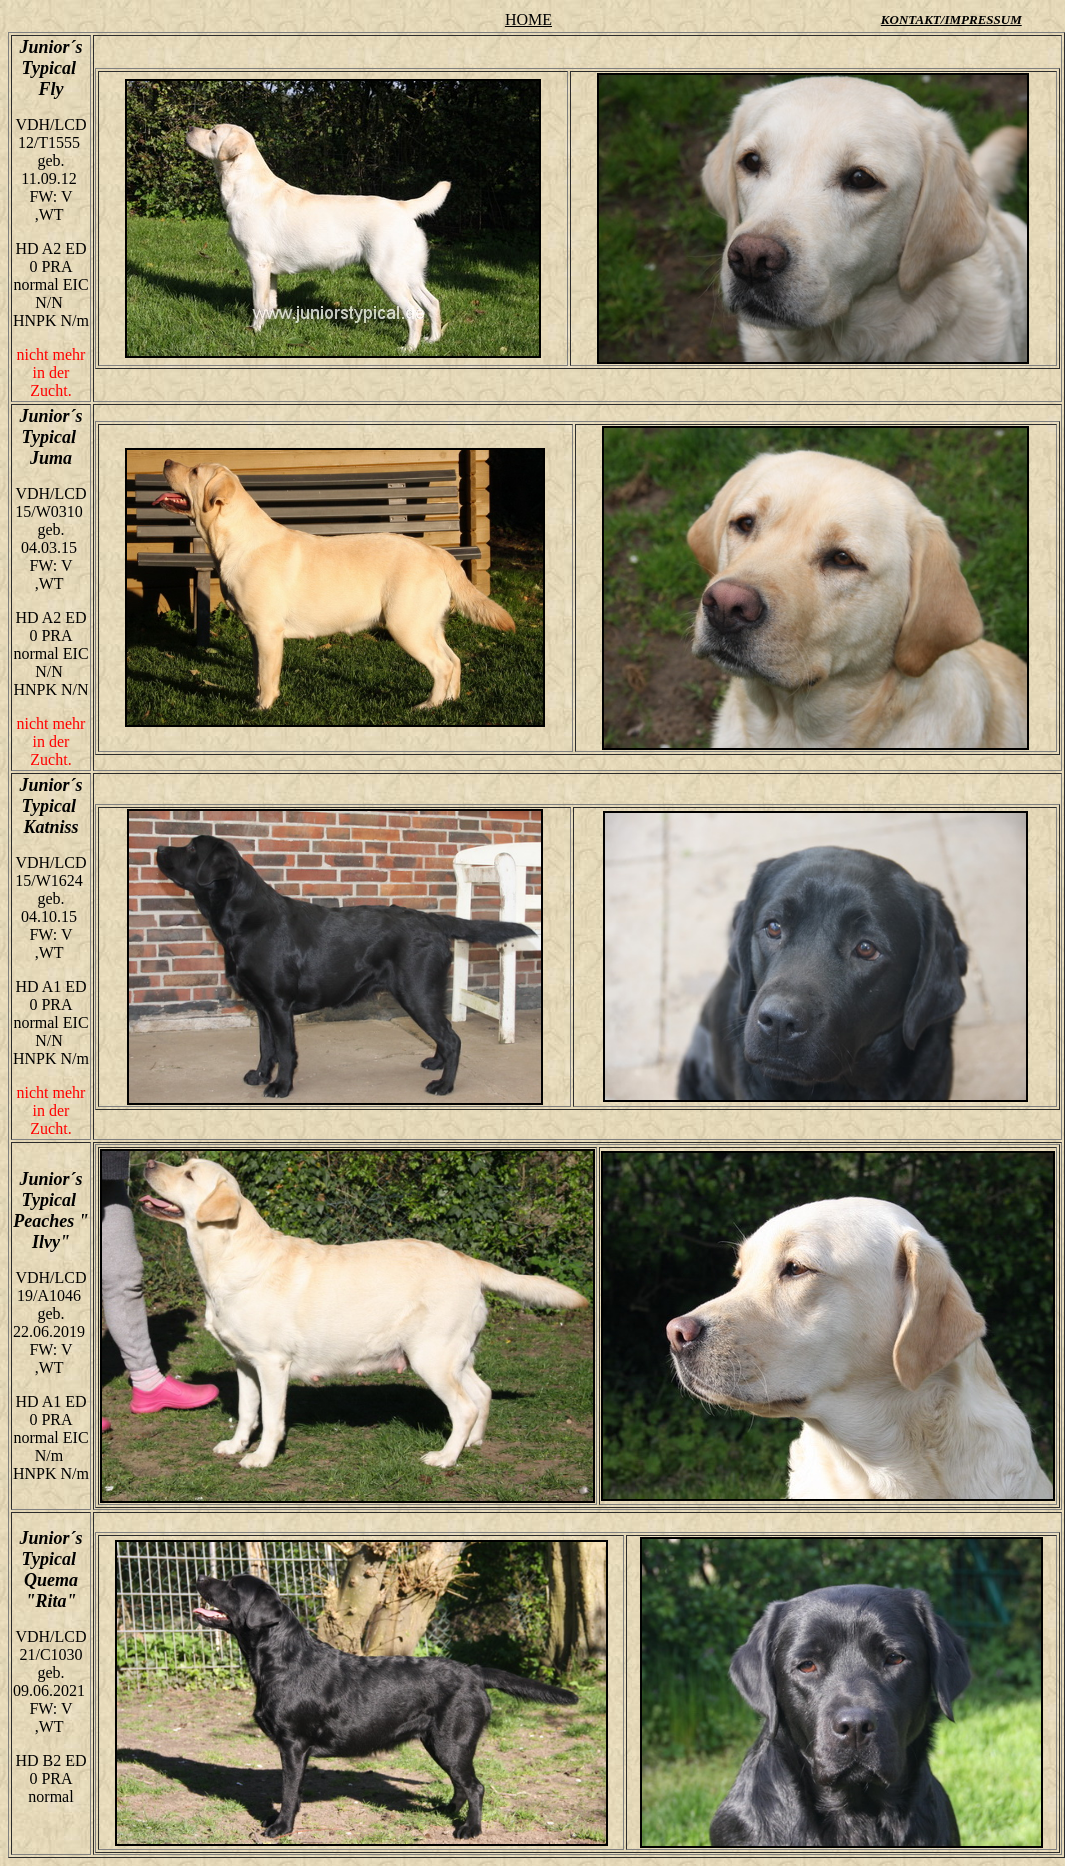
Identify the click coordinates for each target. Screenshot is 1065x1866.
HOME (528, 19)
